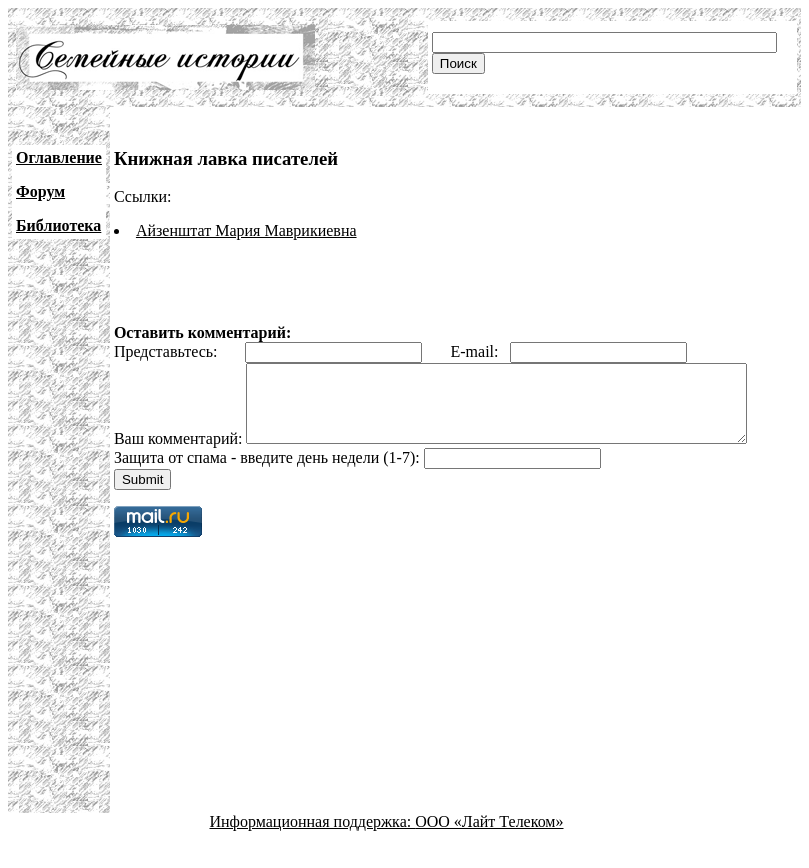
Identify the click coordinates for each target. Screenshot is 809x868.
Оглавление (59, 157)
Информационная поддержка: (313, 850)
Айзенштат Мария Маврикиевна (246, 230)
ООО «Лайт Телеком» (489, 850)
